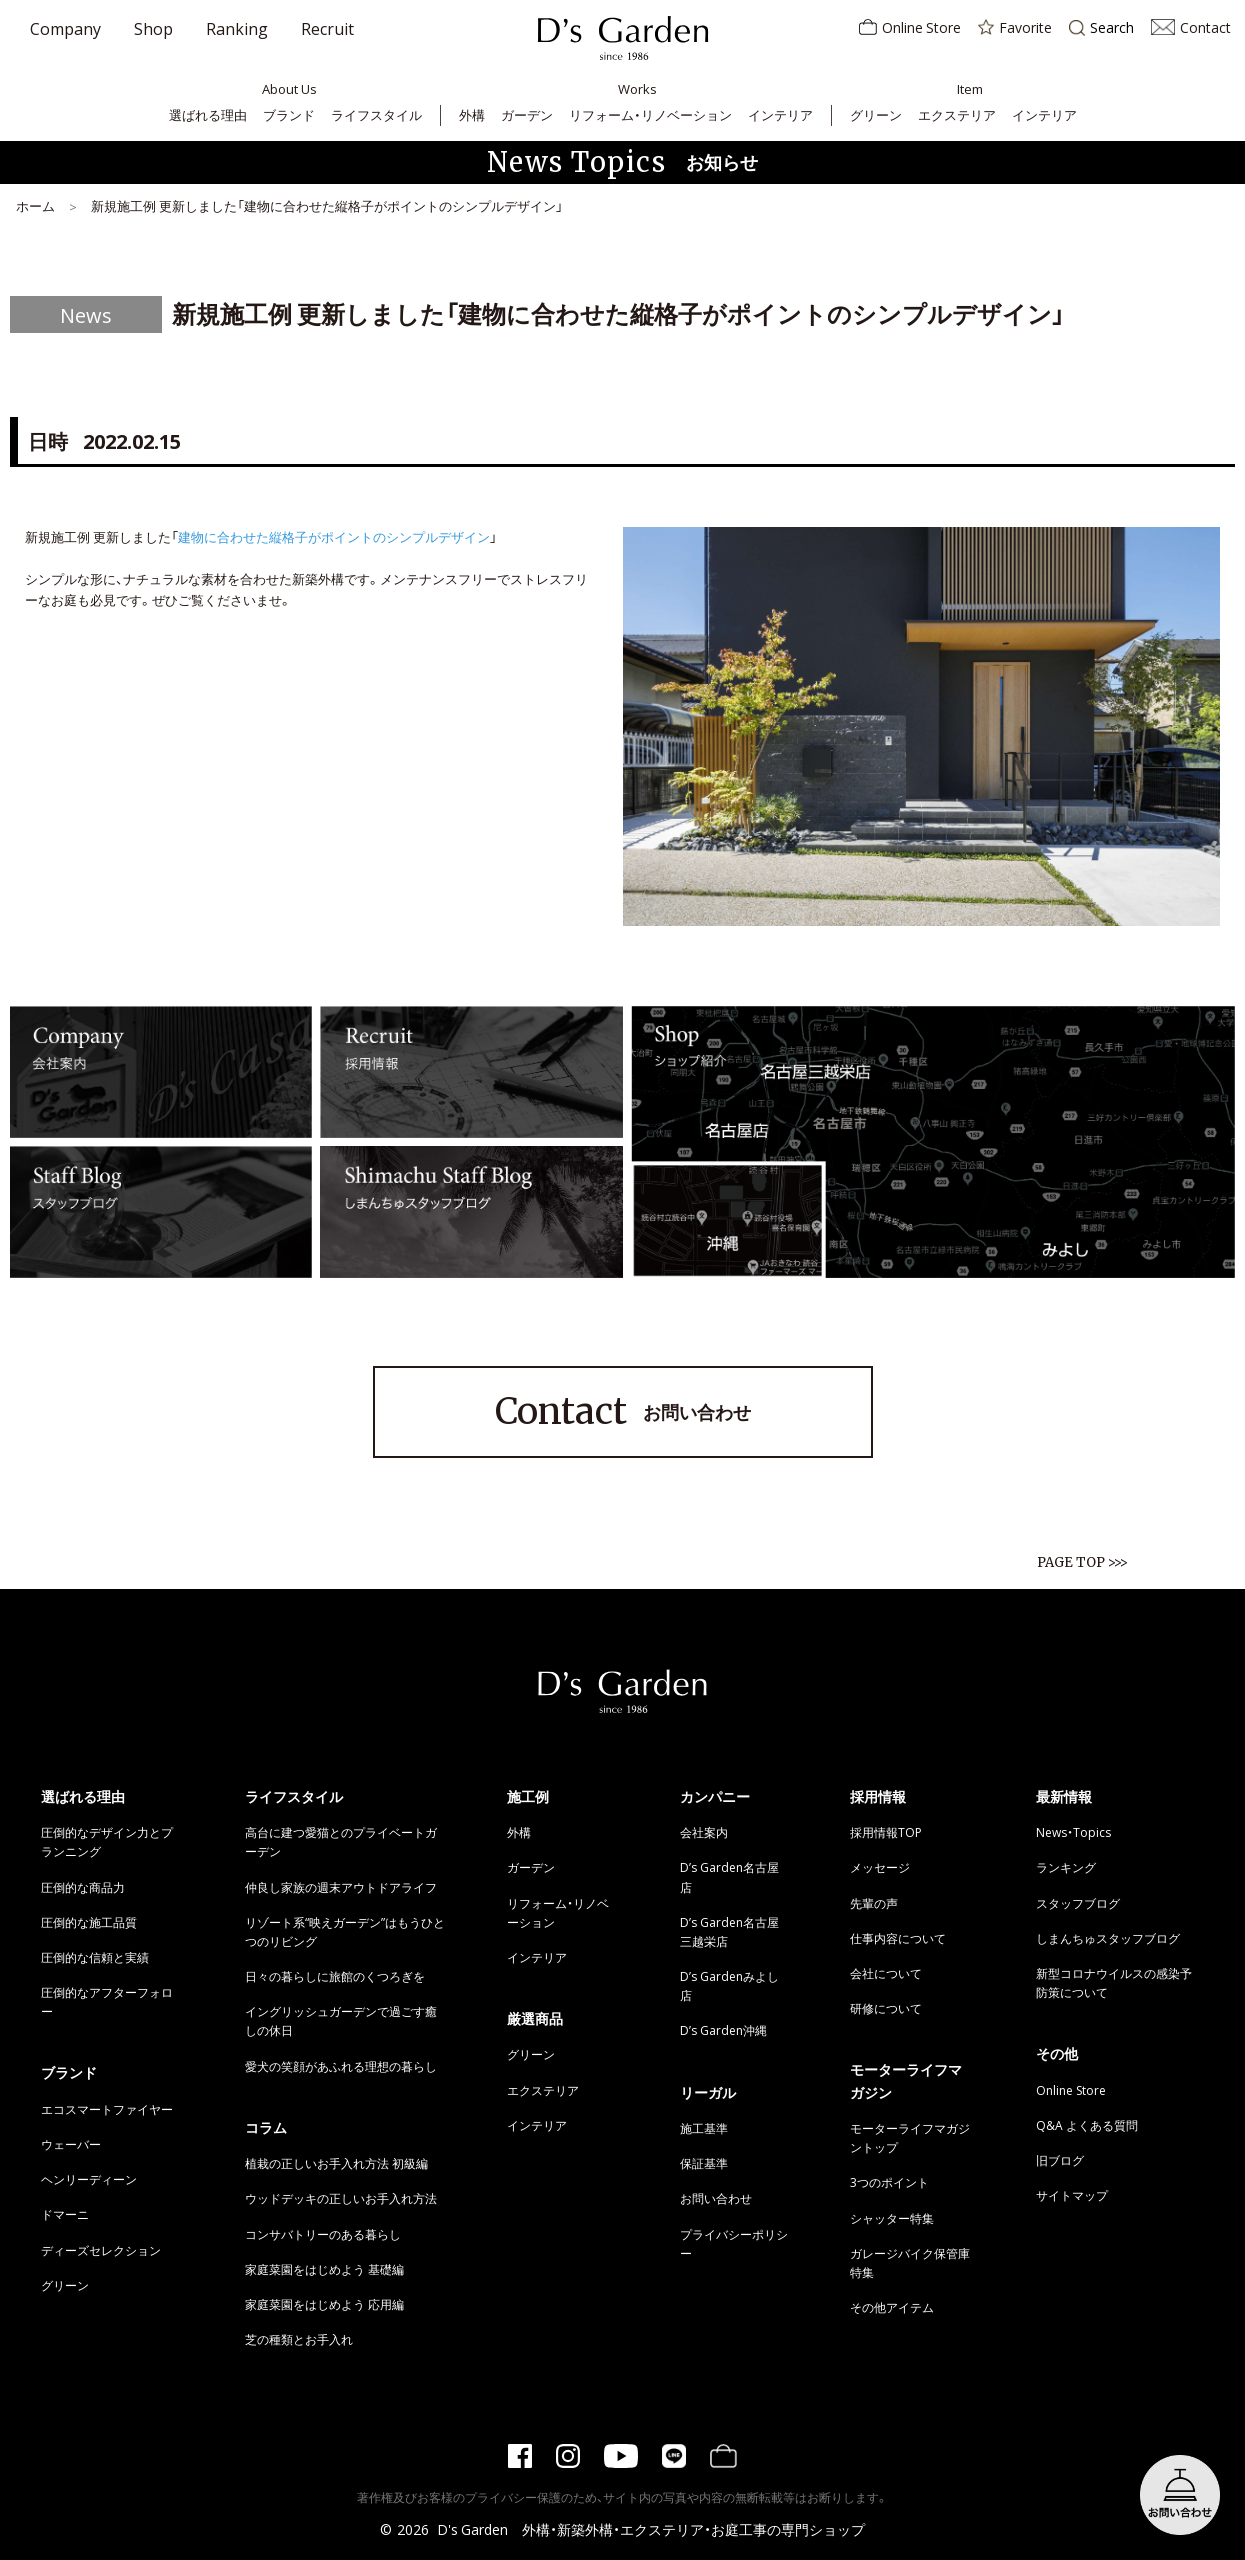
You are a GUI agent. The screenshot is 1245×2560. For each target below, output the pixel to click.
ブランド (289, 114)
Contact (1191, 27)
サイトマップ (1072, 2195)
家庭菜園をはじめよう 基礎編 (324, 2269)
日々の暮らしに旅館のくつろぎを (335, 1976)
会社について (886, 1973)
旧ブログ (1060, 2160)
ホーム (35, 205)
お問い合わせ (623, 1412)
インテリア (780, 114)
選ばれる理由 (208, 114)
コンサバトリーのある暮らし (323, 2234)
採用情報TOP (886, 1832)
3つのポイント (889, 2182)
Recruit (327, 28)
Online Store (910, 27)
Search (1101, 28)
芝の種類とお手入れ (299, 2339)
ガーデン (527, 114)
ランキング (1066, 1867)
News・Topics (1073, 1832)
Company (65, 28)
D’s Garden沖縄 (723, 2030)
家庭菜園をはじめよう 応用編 (324, 2304)
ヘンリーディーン (89, 2179)
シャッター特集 (892, 2218)
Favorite (1015, 27)
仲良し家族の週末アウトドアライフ (341, 1887)
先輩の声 (874, 1903)
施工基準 (704, 2128)
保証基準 (704, 2163)
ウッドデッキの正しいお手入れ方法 (341, 2198)
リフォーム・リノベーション (650, 114)
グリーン (876, 114)
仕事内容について (898, 1938)
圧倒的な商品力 (83, 1887)
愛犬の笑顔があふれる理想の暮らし (341, 2066)
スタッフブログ (1078, 1903)
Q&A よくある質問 (1087, 2125)
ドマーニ (65, 2214)
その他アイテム (892, 2307)
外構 (472, 114)
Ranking (237, 28)
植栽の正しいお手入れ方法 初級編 (336, 2163)
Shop (153, 28)
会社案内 (704, 1832)
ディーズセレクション (101, 2250)
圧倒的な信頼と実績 (95, 1957)
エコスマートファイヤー (107, 2109)
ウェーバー (71, 2144)
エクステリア (957, 114)
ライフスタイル (376, 114)
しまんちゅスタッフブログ (1108, 1938)
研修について (886, 2008)
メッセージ (880, 1867)
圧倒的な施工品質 (89, 1922)
